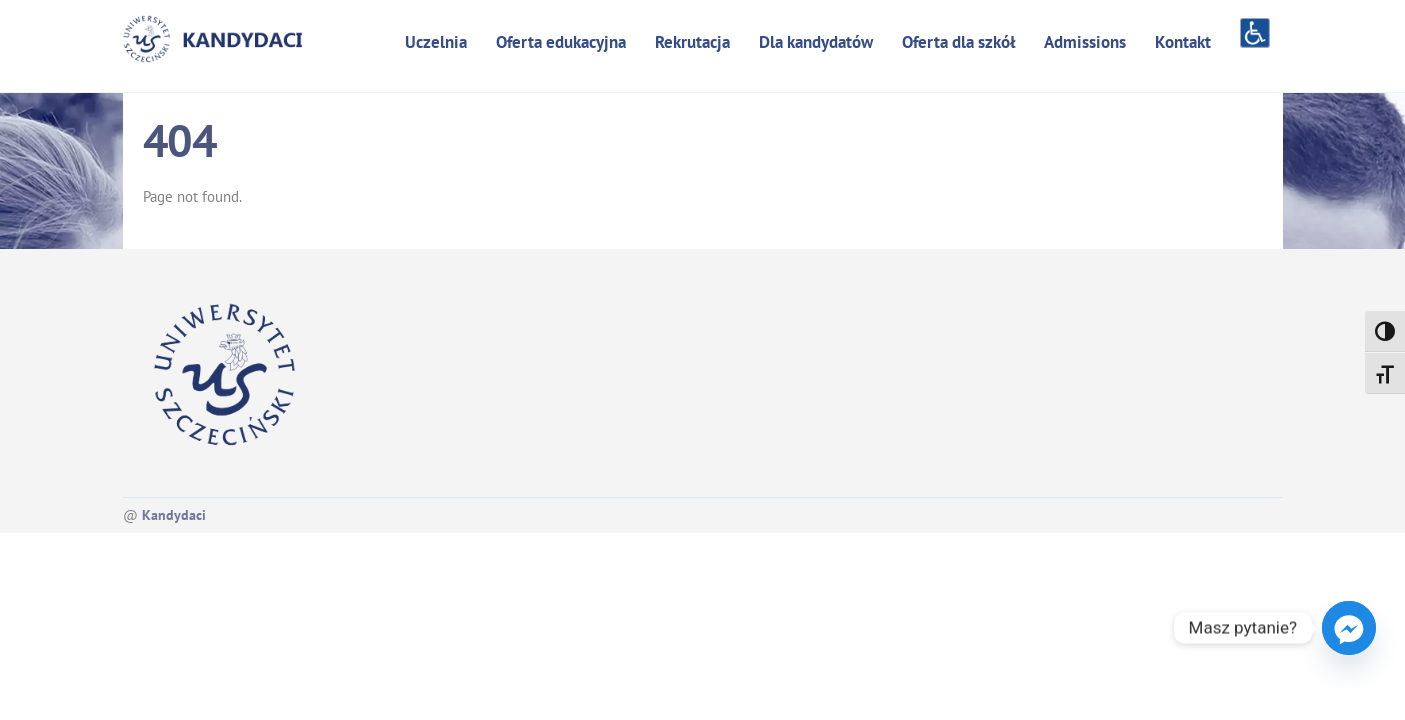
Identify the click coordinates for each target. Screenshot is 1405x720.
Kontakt (1183, 42)
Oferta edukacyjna (561, 42)
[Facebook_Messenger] (1349, 628)
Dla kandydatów (816, 42)
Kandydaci (174, 515)
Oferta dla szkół (958, 42)
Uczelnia (436, 42)
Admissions (1085, 42)
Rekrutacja (692, 42)
